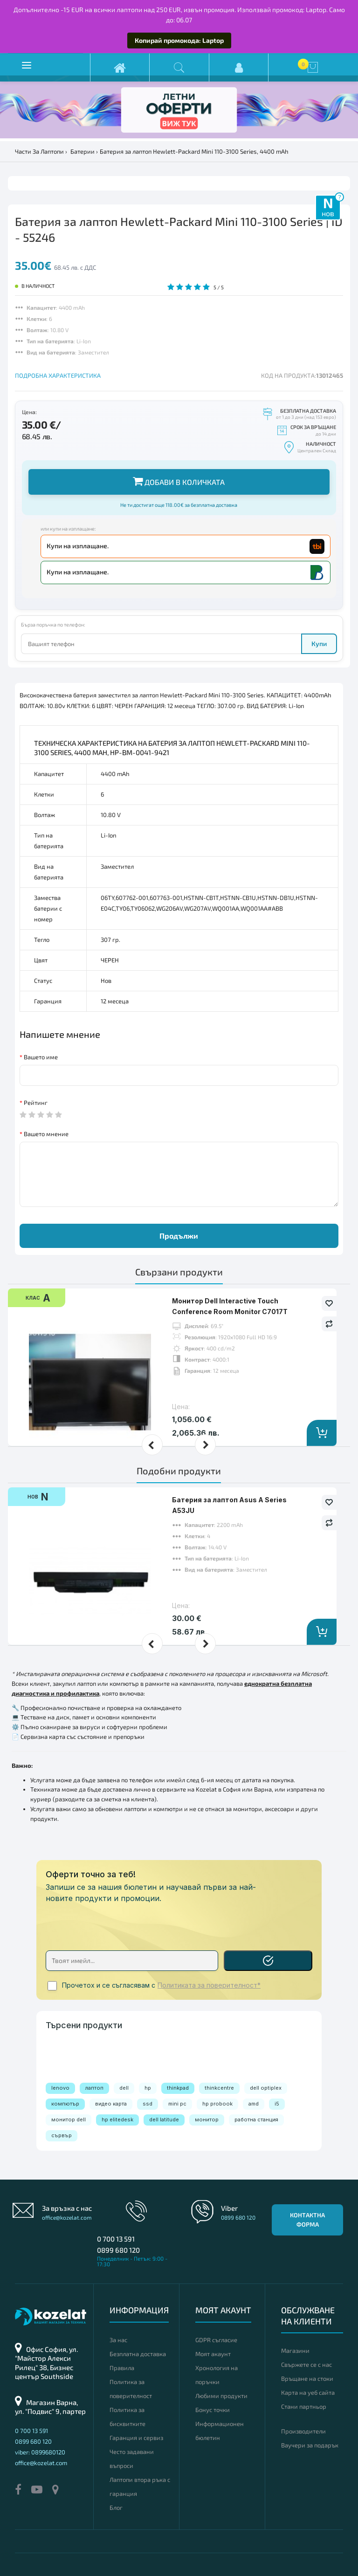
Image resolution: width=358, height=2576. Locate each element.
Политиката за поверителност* (209, 1985)
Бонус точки (212, 2409)
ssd (147, 2103)
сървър (61, 2135)
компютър (65, 2103)
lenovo (60, 2088)
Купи (319, 643)
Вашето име (41, 1057)
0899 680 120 (118, 2250)
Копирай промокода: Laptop (179, 40)
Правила (122, 2368)
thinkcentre (219, 2088)
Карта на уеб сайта (308, 2392)
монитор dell (68, 2119)
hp (148, 2088)
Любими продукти (221, 2395)
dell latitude (164, 2119)
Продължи (178, 1235)
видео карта (111, 2103)
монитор (207, 2119)
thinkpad (178, 2088)
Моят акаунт (213, 2354)
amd (253, 2103)
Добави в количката (179, 481)
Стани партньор (303, 2406)
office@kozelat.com (67, 2217)
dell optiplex (266, 2088)
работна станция (256, 2119)
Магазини (295, 2350)
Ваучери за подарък (309, 2445)
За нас (118, 2340)
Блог (116, 2507)
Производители (303, 2431)
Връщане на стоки (307, 2378)
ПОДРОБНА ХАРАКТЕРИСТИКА (58, 375)
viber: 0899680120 (40, 2452)
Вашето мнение (46, 1134)
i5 (277, 2103)
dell (124, 2088)
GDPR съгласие (216, 2340)
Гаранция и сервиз (136, 2437)
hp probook (217, 2103)
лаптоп (94, 2088)
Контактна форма (307, 2219)
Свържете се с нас (306, 2364)
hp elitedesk (117, 2119)
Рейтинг (36, 1102)
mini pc (177, 2103)
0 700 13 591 (116, 2239)
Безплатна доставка (138, 2354)
